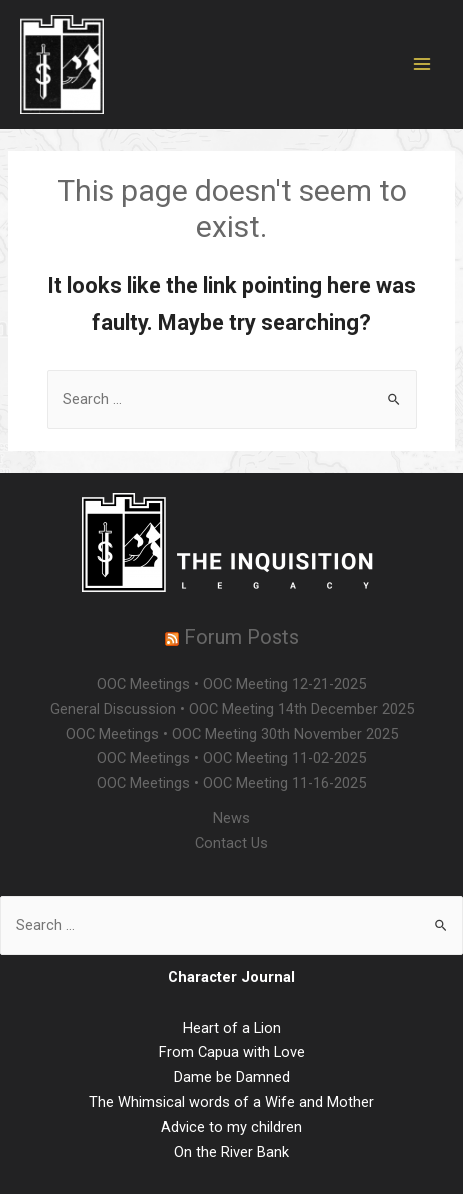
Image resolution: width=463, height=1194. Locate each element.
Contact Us (231, 843)
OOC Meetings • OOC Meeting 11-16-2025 (231, 783)
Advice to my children (231, 1127)
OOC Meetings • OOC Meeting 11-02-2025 (231, 758)
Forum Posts (241, 637)
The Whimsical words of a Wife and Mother (231, 1102)
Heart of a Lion (232, 1028)
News (231, 818)
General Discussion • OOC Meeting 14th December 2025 (232, 709)
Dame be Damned (232, 1077)
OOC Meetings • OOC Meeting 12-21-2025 (231, 684)
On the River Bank (231, 1152)
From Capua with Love (232, 1052)
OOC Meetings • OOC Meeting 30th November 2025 (232, 734)
